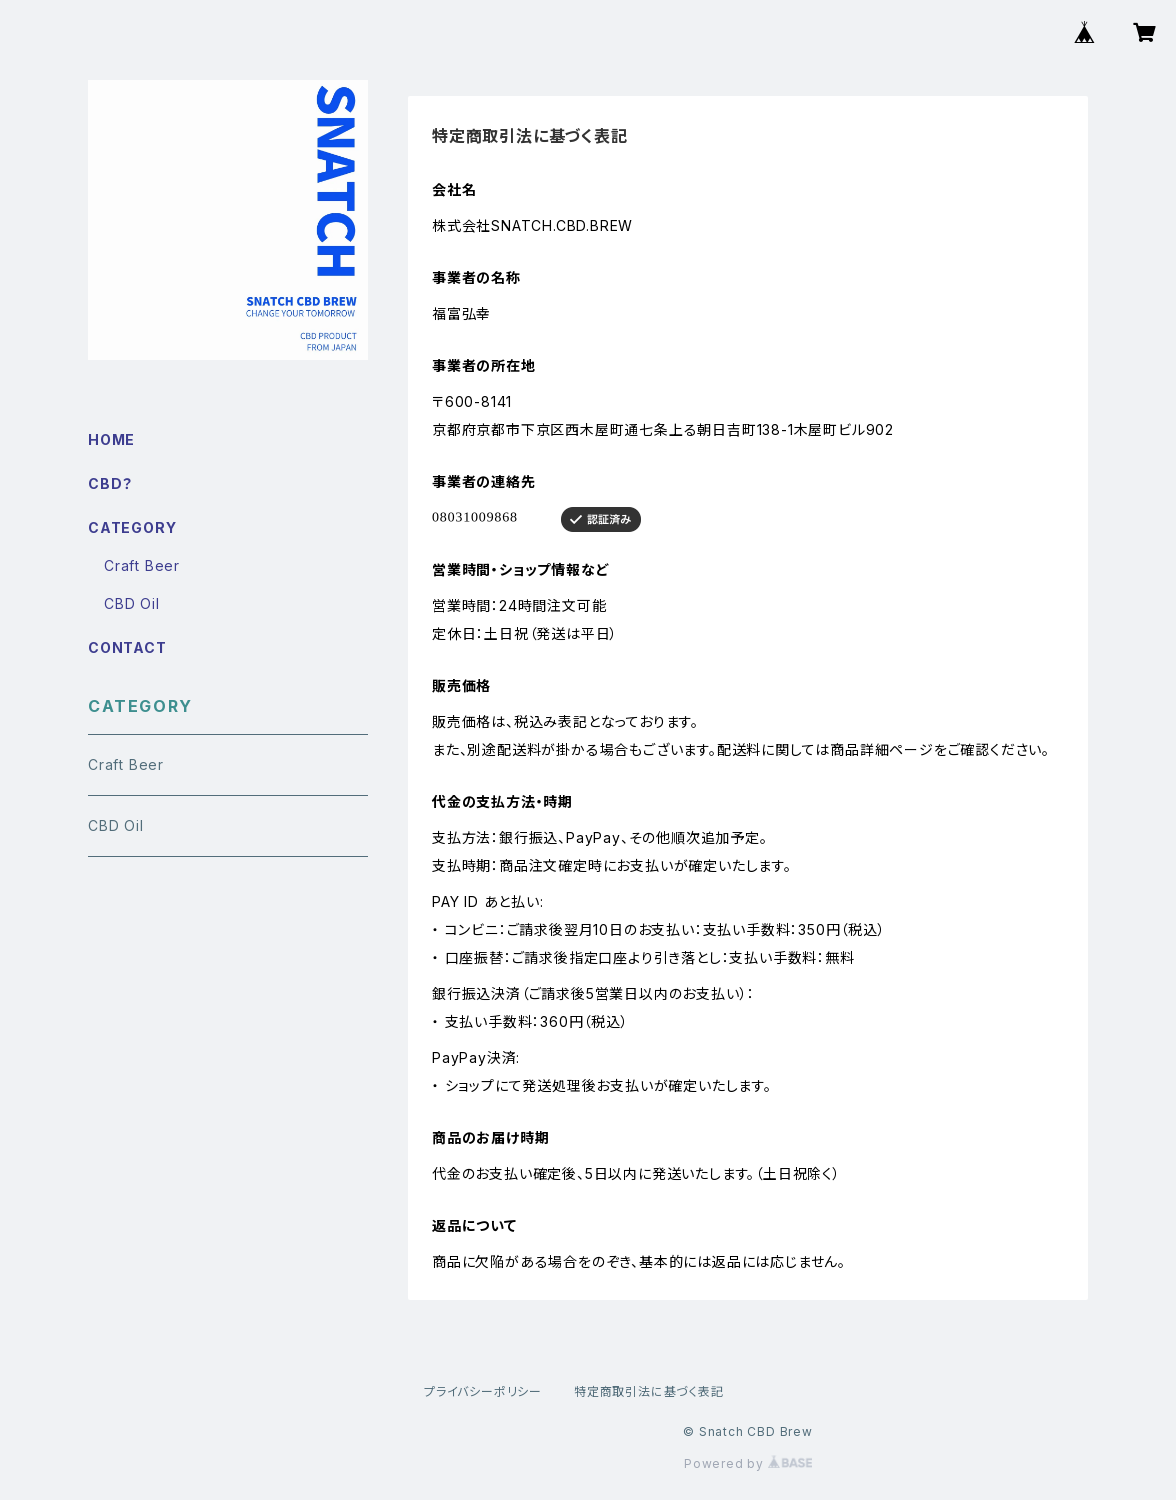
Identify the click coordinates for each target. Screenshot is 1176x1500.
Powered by (748, 1463)
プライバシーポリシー (483, 1391)
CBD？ (110, 483)
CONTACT (127, 647)
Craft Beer (142, 565)
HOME (111, 439)
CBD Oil (132, 603)
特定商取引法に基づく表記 (649, 1391)
